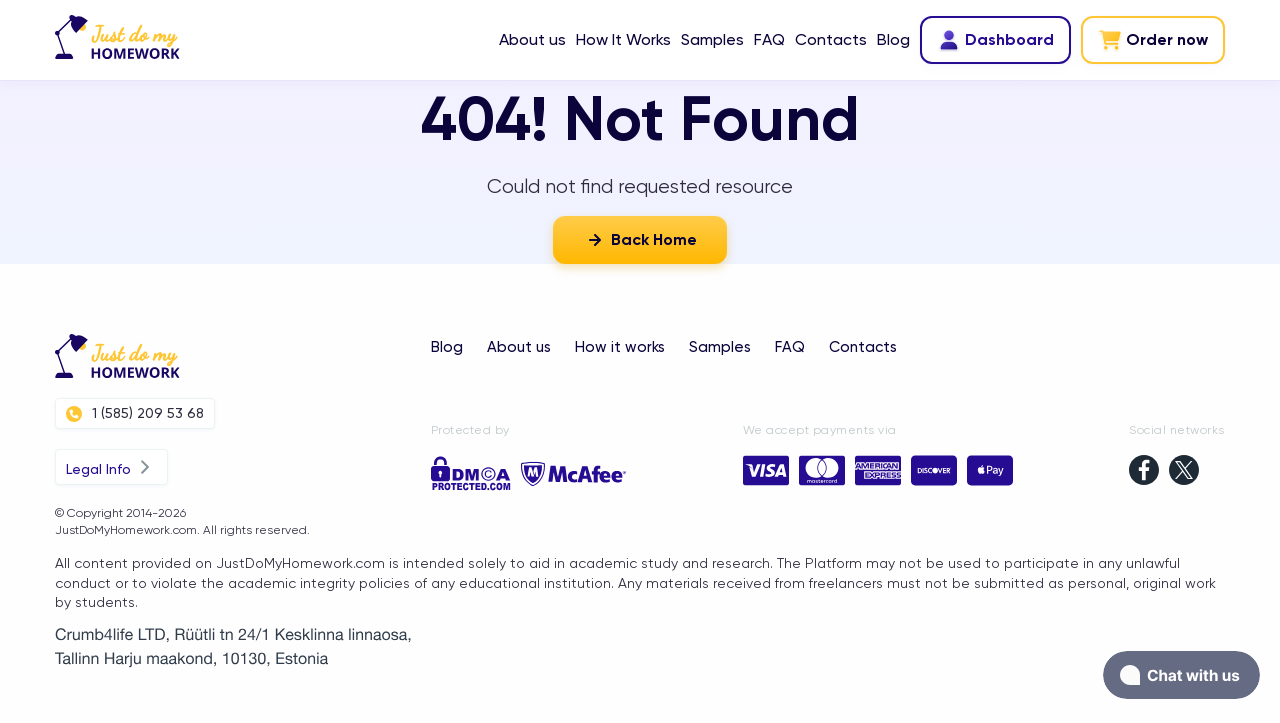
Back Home (640, 240)
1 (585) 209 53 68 (135, 413)
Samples (712, 39)
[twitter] (1184, 472)
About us (532, 39)
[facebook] (1144, 472)
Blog (893, 39)
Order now (1153, 40)
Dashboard (995, 40)
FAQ (769, 39)
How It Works (623, 39)
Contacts (831, 39)
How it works (620, 347)
